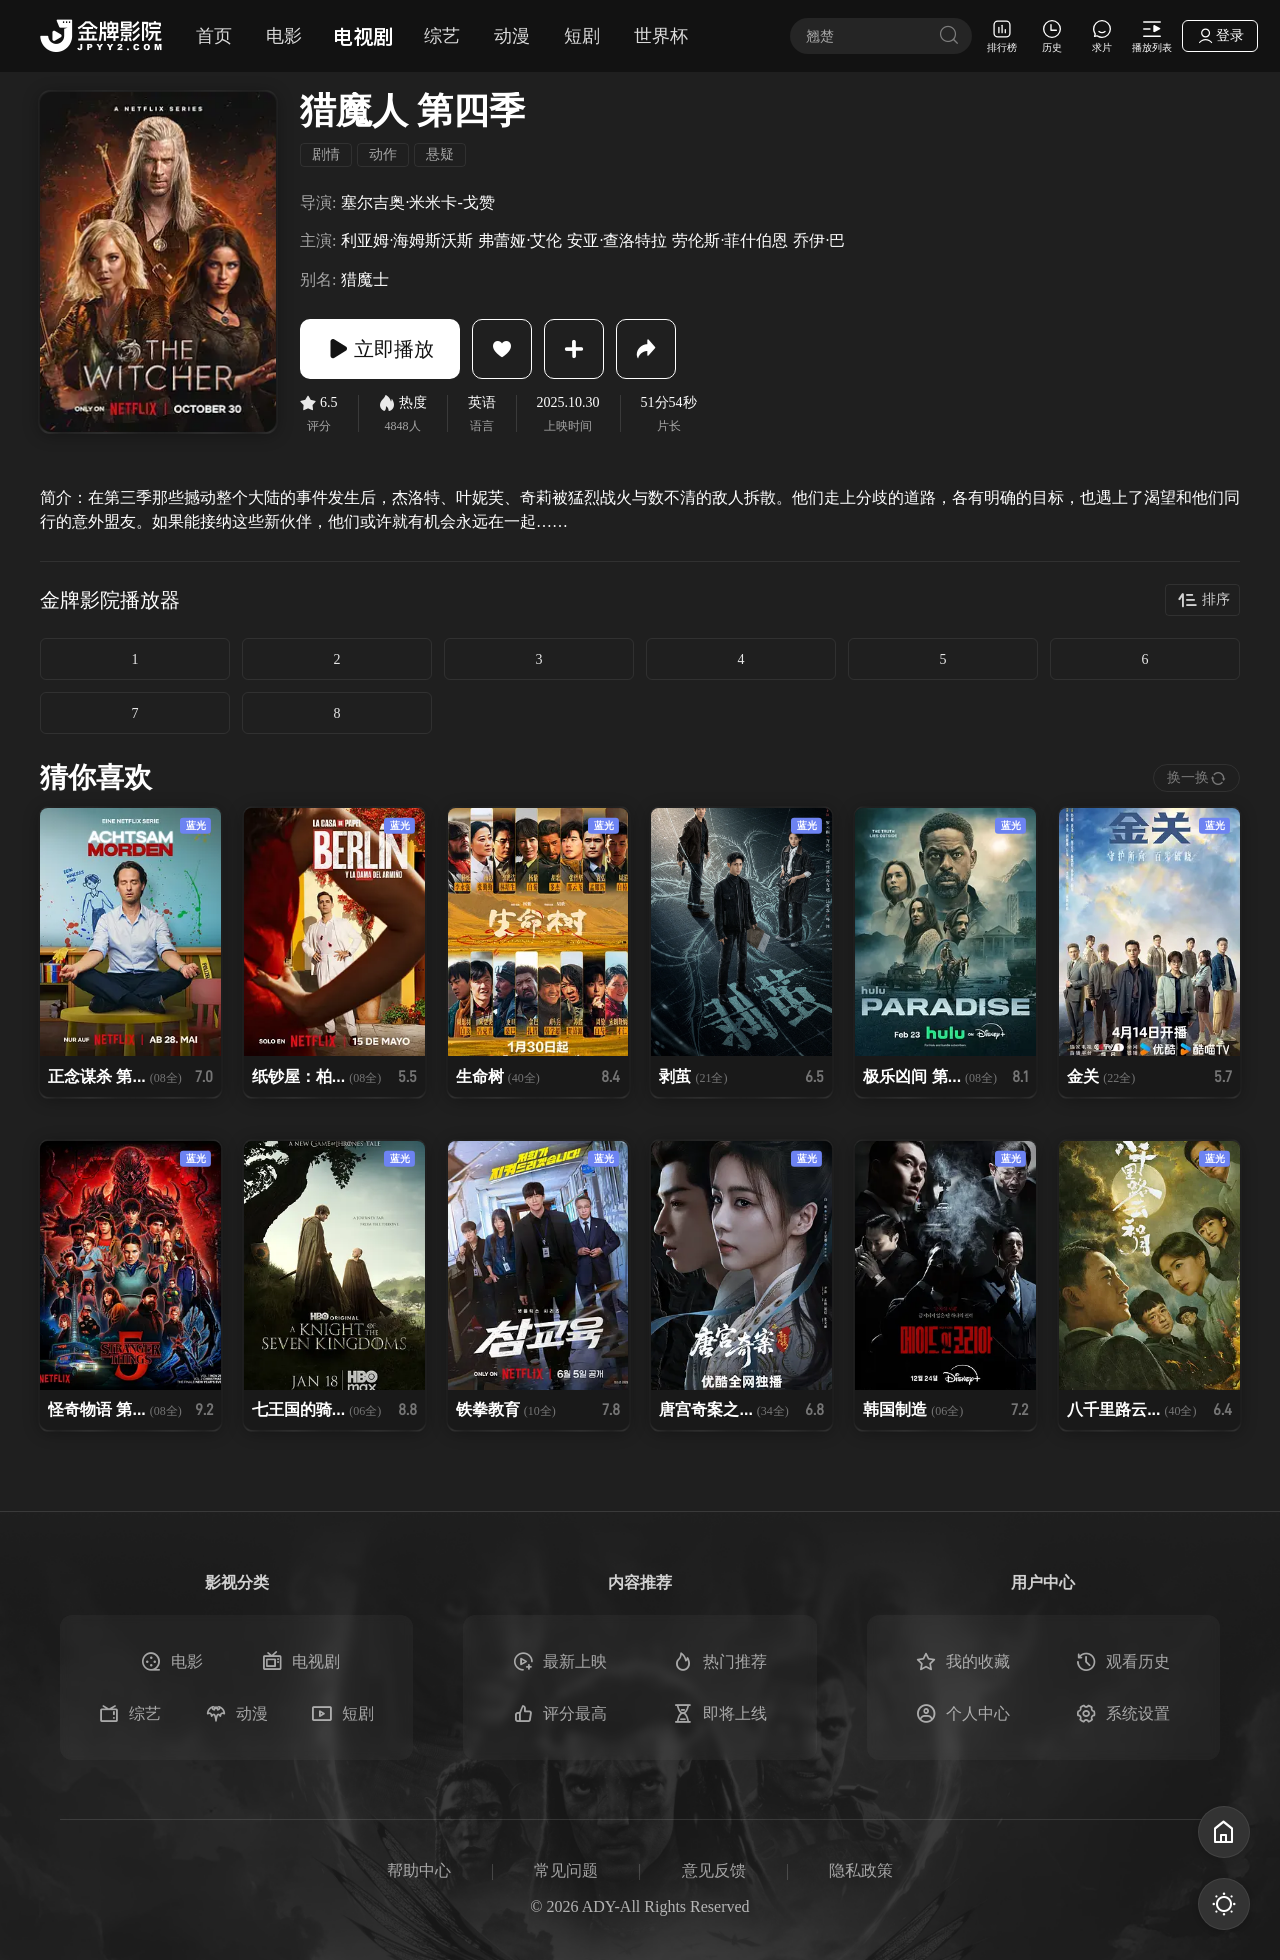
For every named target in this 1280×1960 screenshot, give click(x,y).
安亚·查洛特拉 (617, 240)
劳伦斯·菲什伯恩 (730, 240)
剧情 (326, 154)
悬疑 (440, 154)
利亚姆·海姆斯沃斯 (407, 240)
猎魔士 (365, 279)
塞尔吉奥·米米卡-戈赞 (417, 202)
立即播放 (380, 349)
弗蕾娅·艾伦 (520, 240)
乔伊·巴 (819, 240)
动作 (383, 154)
